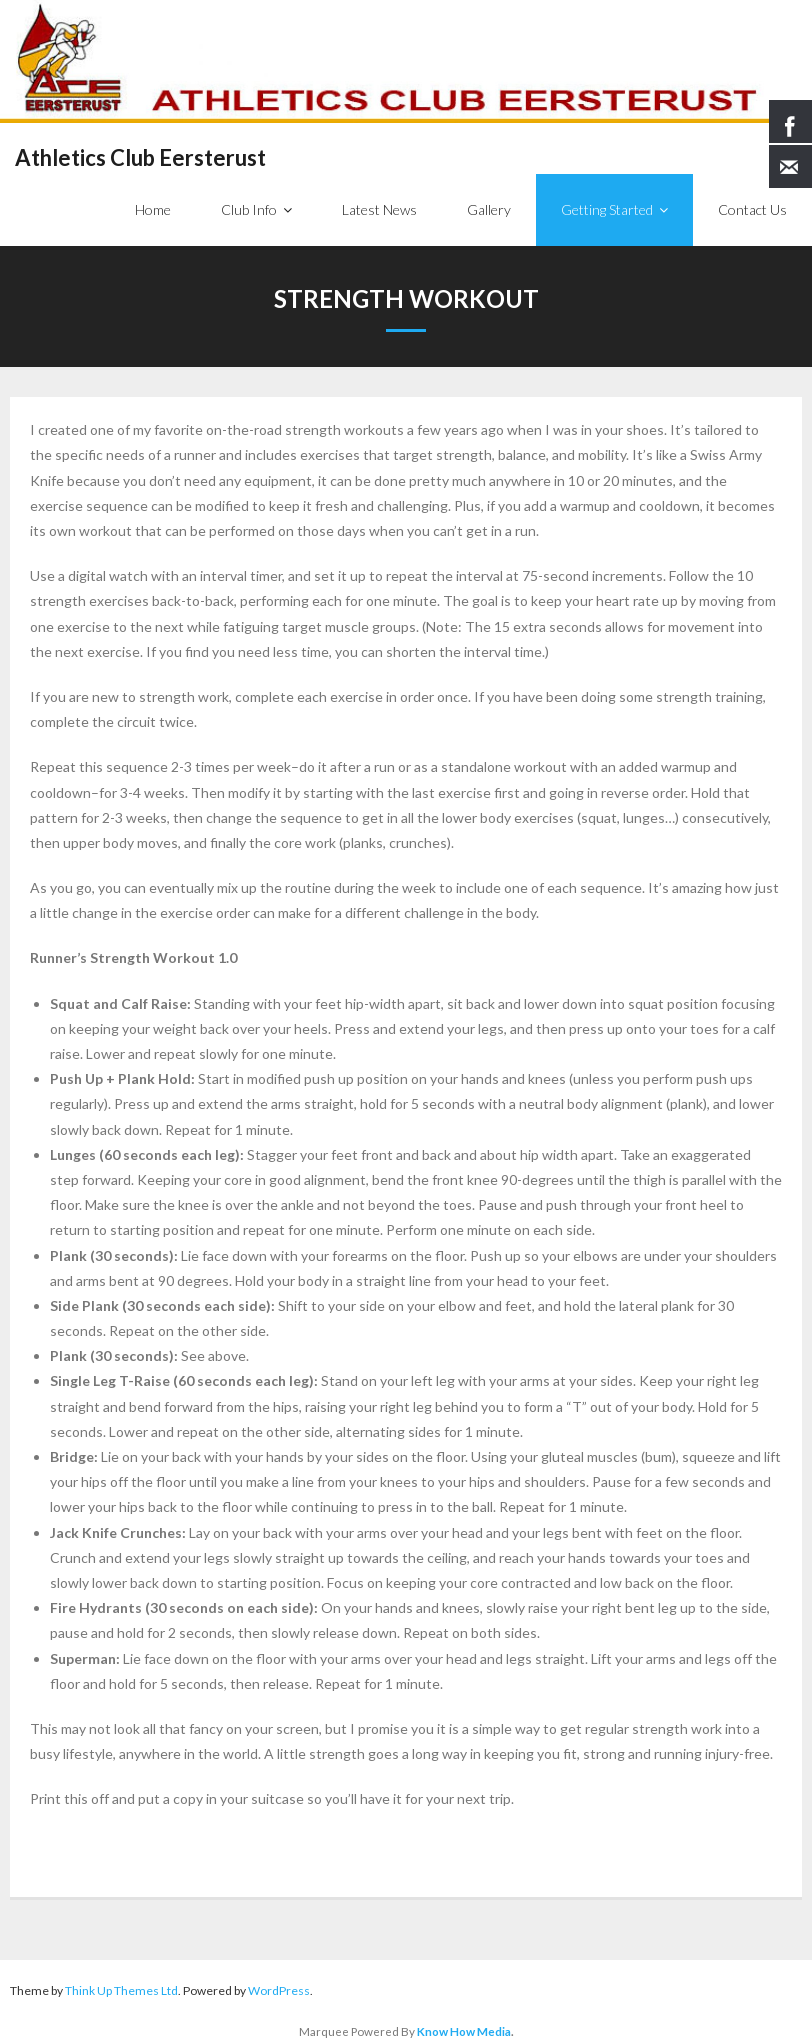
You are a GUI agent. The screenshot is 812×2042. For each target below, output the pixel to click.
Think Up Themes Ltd (121, 1990)
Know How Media (464, 2031)
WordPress (279, 1990)
